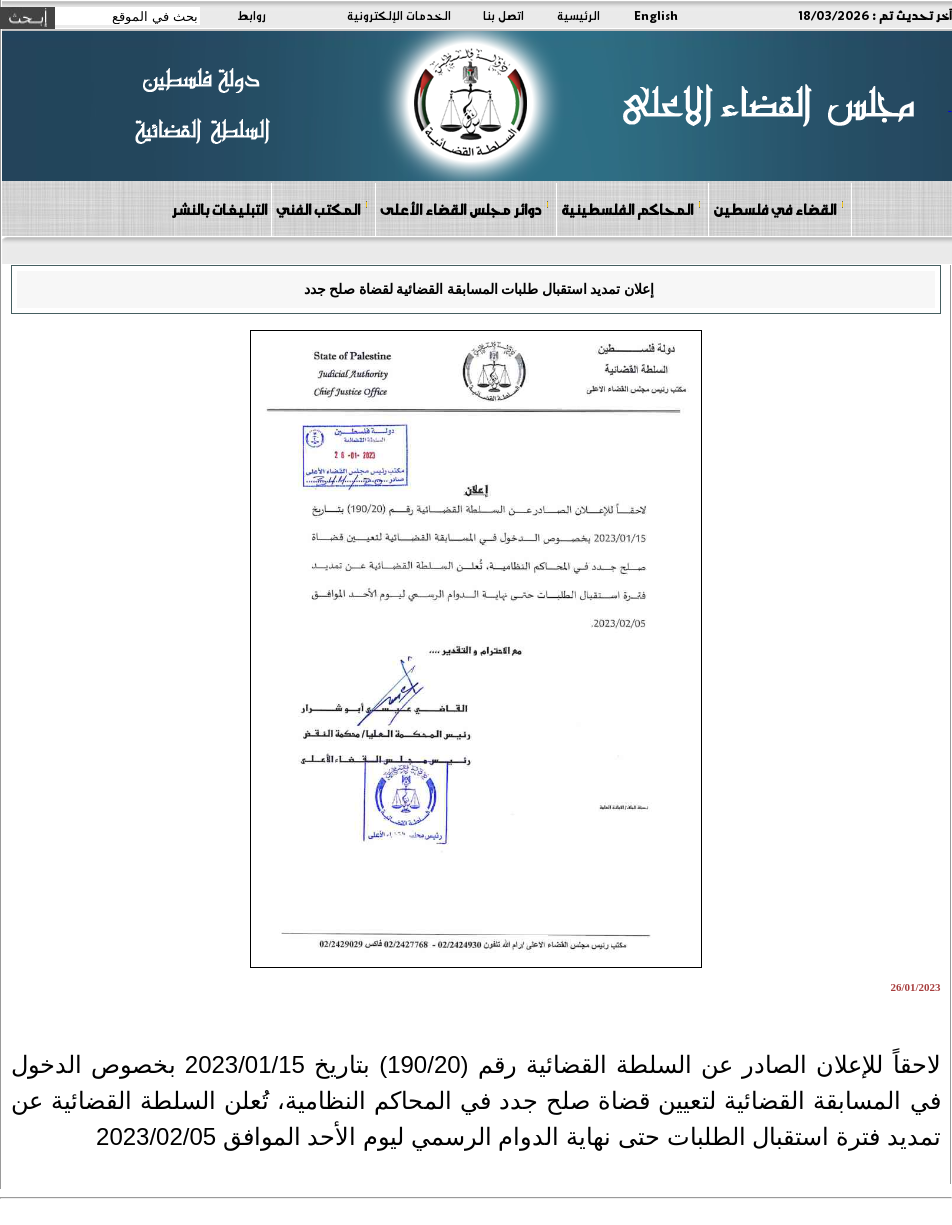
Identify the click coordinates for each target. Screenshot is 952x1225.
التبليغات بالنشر (219, 209)
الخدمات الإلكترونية (399, 15)
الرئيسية (578, 15)
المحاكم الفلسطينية (631, 208)
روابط (251, 15)
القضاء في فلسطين (779, 208)
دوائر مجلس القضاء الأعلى (465, 208)
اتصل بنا (503, 15)
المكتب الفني (322, 208)
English (656, 15)
